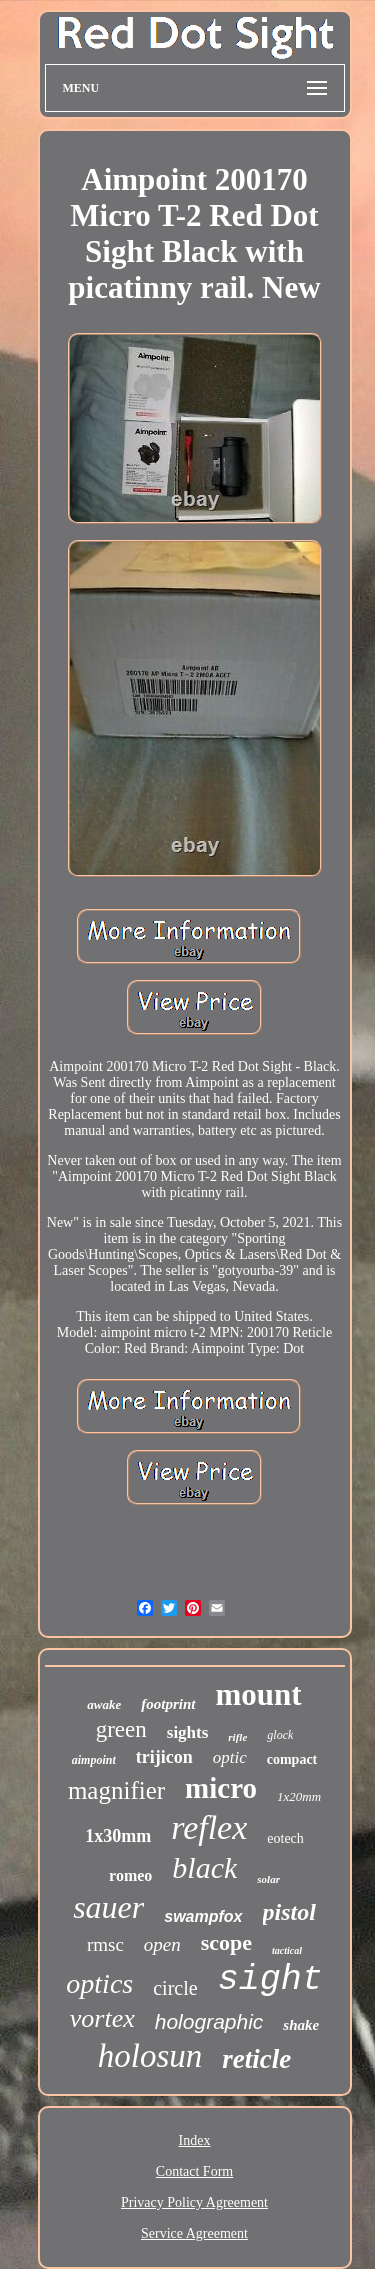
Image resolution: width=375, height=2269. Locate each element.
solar (268, 1879)
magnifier (116, 1790)
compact (292, 1759)
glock (280, 1735)
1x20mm (299, 1796)
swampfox (203, 1916)
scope (226, 1942)
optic (230, 1757)
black (204, 1867)
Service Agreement (194, 2233)
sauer (108, 1907)
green (121, 1729)
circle (175, 1988)
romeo (130, 1875)
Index (195, 2140)
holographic (209, 2021)
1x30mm (118, 1836)
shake (301, 2025)
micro (221, 1788)
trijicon (164, 1757)
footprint (168, 1704)
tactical (287, 1950)
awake (104, 1704)
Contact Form (194, 2171)
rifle (237, 1737)
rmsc (105, 1944)
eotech (285, 1838)
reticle (256, 2059)
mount (259, 1694)
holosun (150, 2056)
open (162, 1944)
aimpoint (94, 1760)
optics (99, 1983)
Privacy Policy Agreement (194, 2202)
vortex (102, 2018)
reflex (209, 1827)
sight (270, 1980)
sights (188, 1732)
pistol (289, 1912)
